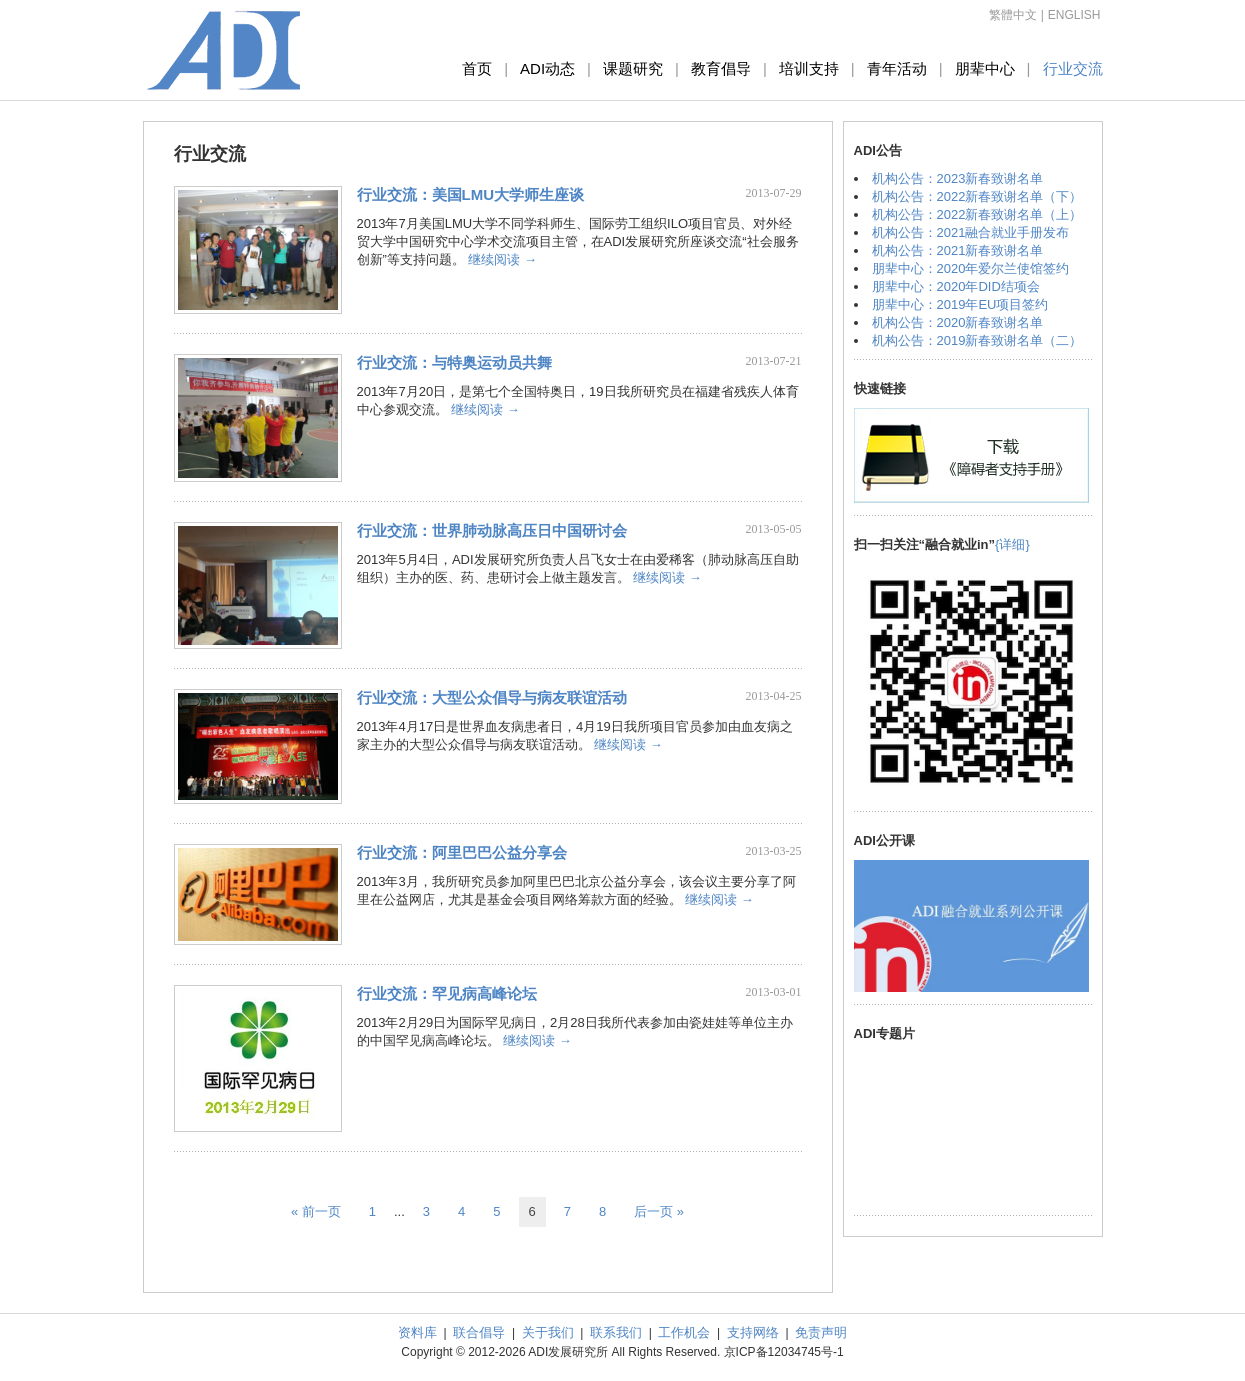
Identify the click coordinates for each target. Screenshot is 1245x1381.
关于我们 (548, 1332)
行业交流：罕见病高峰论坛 (447, 993)
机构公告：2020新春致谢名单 (958, 322)
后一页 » (659, 1211)
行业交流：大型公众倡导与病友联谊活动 (492, 697)
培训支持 (809, 68)
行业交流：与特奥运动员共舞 (454, 362)
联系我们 (616, 1332)
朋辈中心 (985, 68)
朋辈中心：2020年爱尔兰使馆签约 (971, 268)
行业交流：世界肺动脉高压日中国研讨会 (492, 530)
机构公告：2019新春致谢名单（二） (977, 340)
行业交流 (1073, 68)
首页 (477, 68)
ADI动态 (547, 68)
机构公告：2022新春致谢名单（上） (977, 214)
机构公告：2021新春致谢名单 (958, 250)
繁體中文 (1013, 15)
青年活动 (897, 68)
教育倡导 (721, 68)
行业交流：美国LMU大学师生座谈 (471, 194)
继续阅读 (502, 259)
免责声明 (821, 1332)
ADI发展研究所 (224, 50)
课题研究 (633, 68)
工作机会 (684, 1332)
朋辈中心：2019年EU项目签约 (960, 304)
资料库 (417, 1332)
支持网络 (753, 1332)
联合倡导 (479, 1332)
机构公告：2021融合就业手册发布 (971, 232)
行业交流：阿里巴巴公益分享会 (462, 852)
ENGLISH (1074, 15)
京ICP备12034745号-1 (784, 1352)
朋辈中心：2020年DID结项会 (956, 286)
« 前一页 (316, 1211)
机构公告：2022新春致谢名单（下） (977, 196)
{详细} (1012, 544)
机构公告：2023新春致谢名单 (958, 178)
